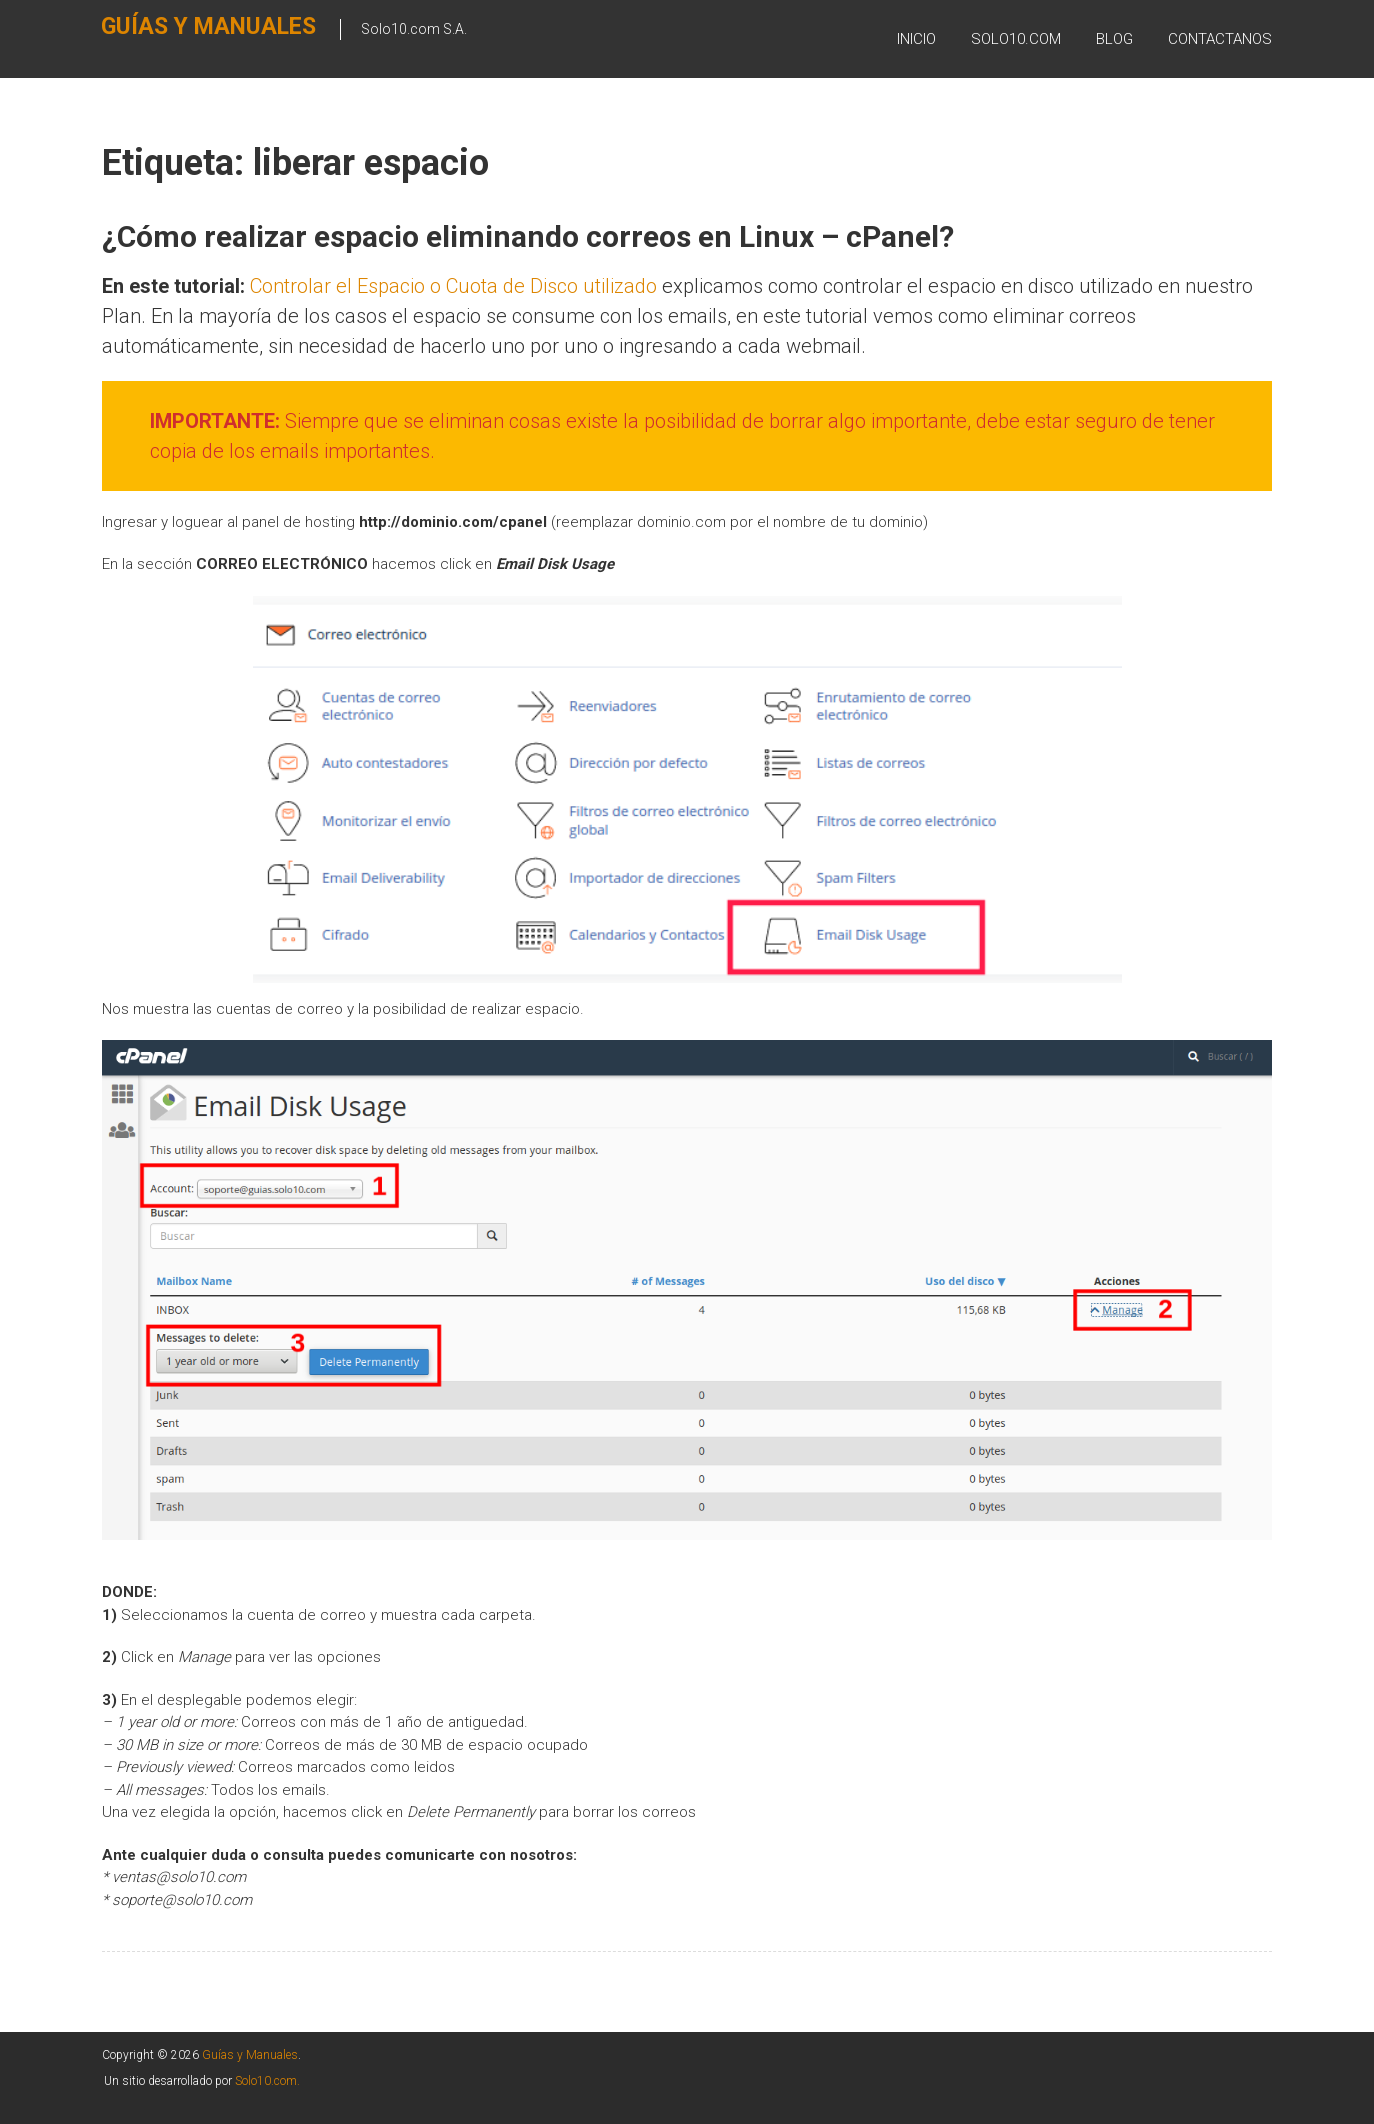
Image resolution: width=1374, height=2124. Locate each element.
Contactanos (1220, 39)
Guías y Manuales (174, 36)
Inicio (916, 39)
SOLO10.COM (1016, 39)
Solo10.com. (267, 2081)
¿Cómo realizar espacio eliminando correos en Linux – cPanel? (528, 236)
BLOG (1114, 39)
